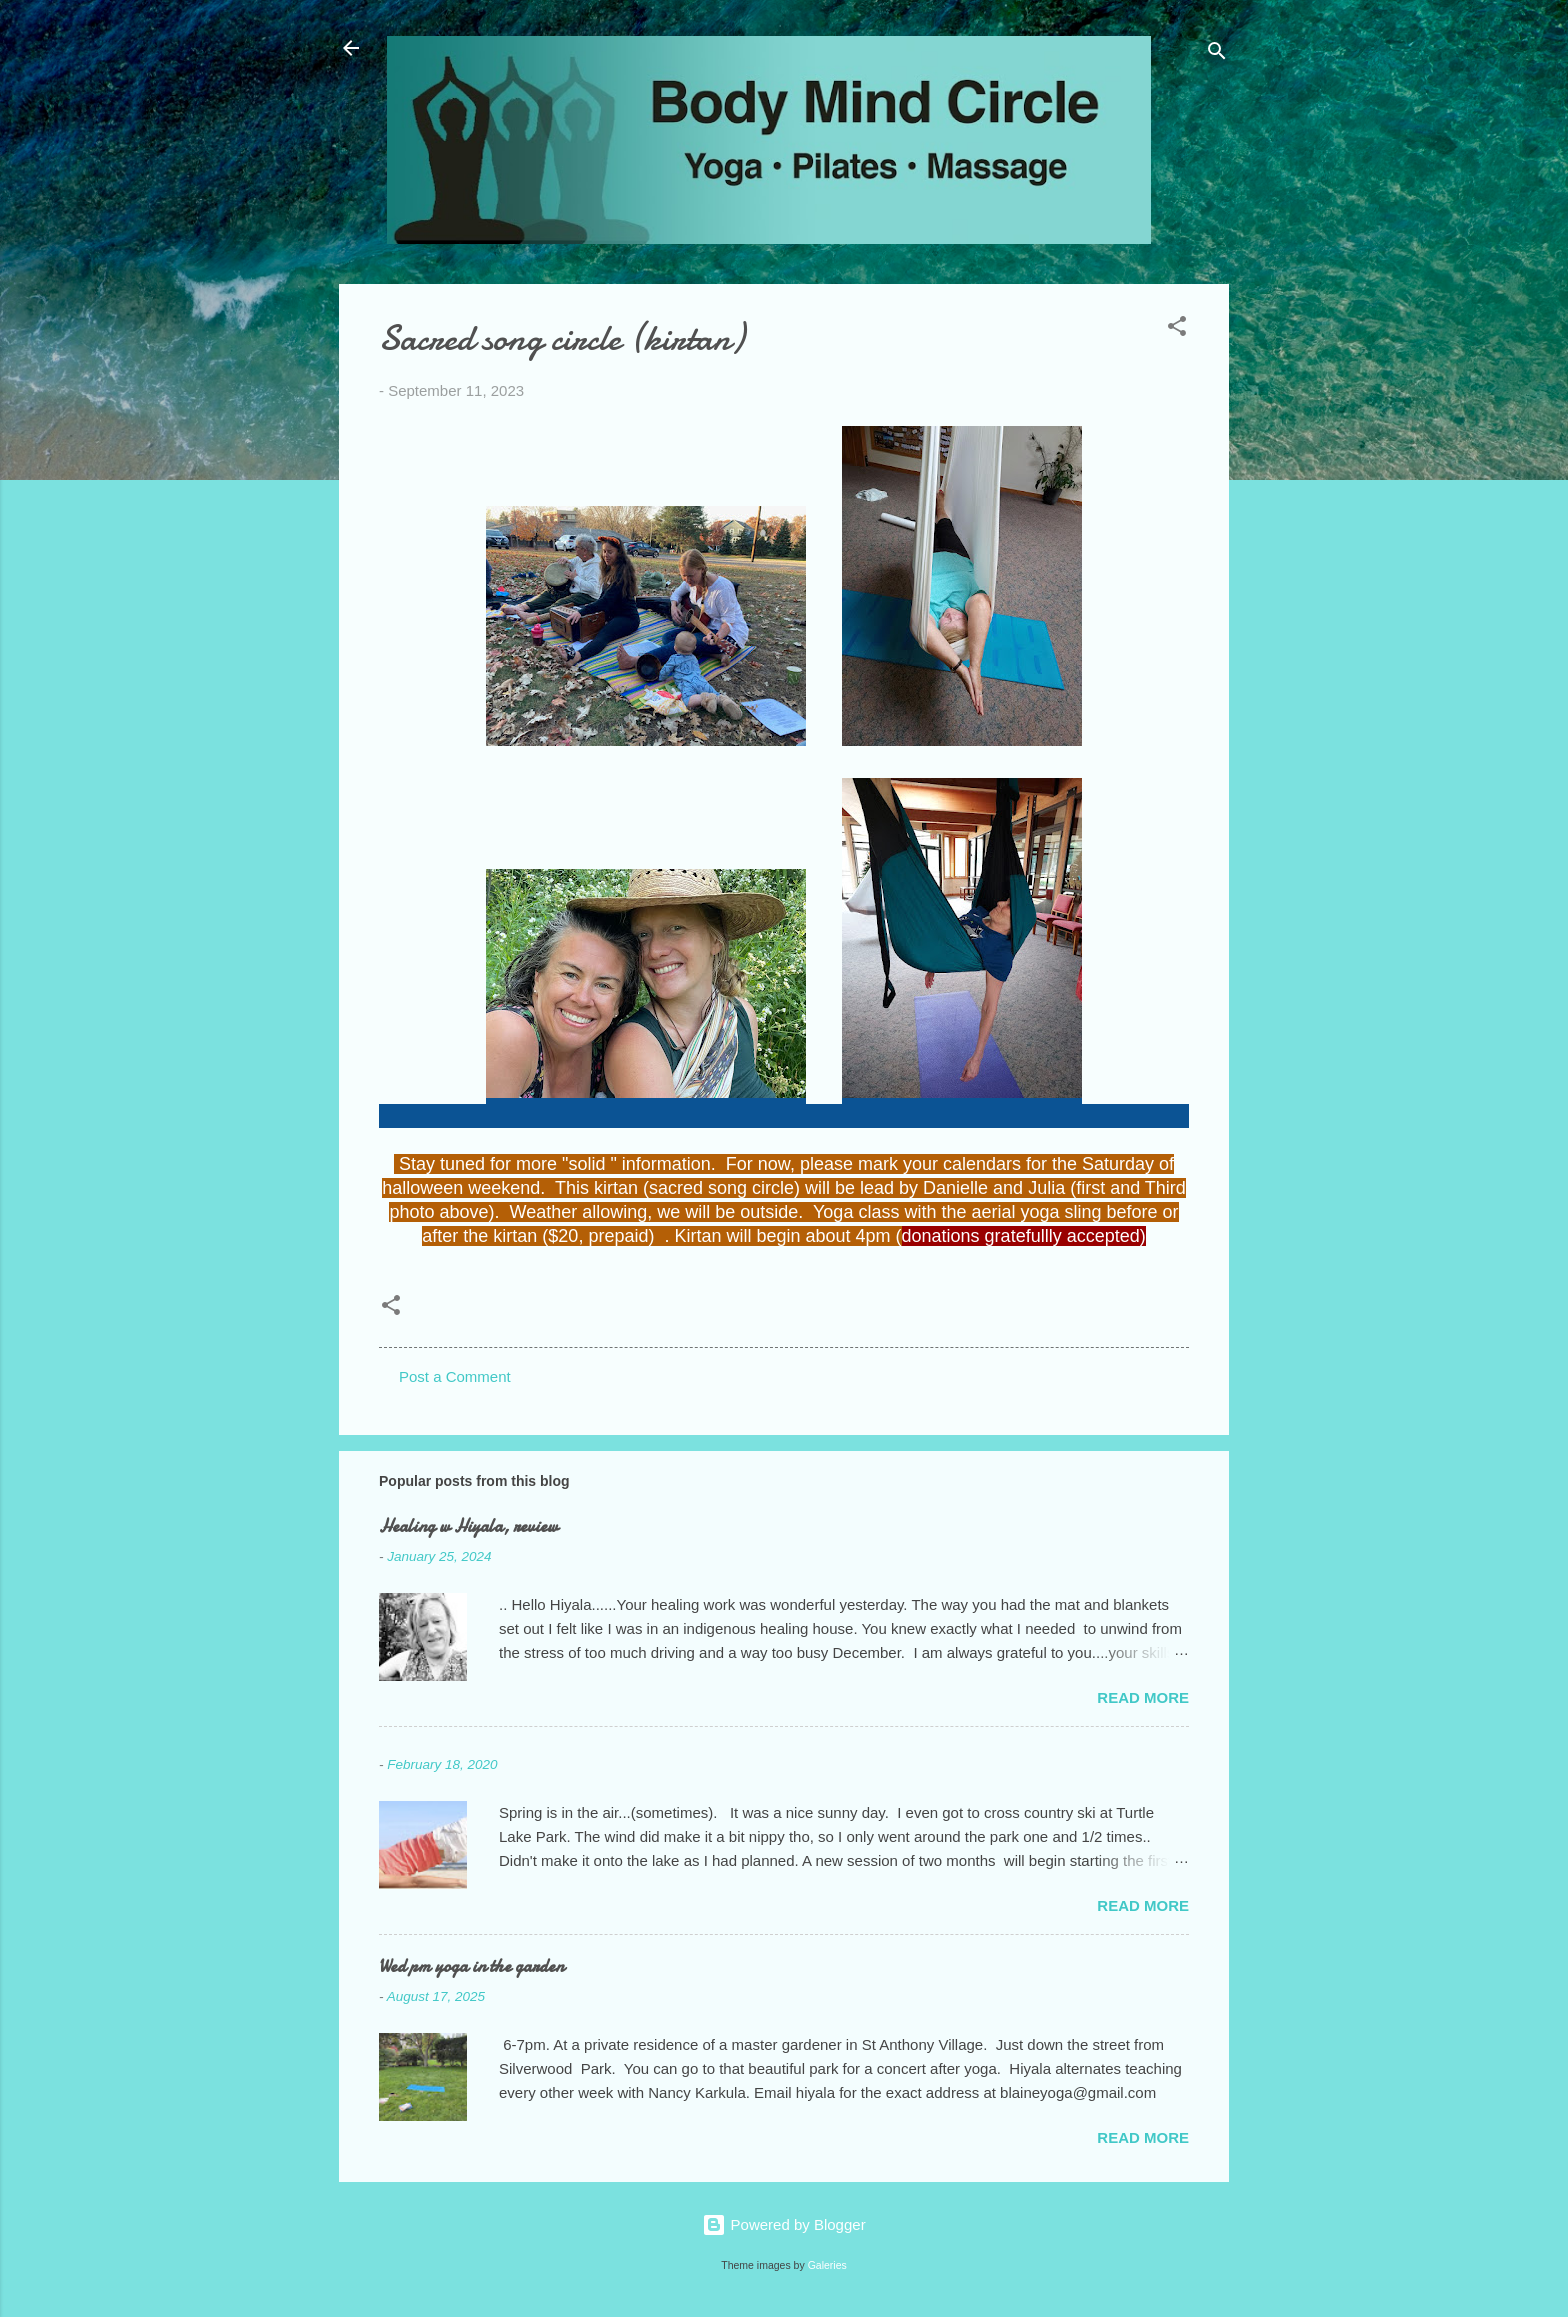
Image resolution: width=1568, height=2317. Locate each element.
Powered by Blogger (783, 2224)
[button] (1177, 329)
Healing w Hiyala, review (468, 1526)
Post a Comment (455, 1376)
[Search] (1217, 54)
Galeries (827, 2265)
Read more (1143, 1697)
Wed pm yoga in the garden (471, 1966)
